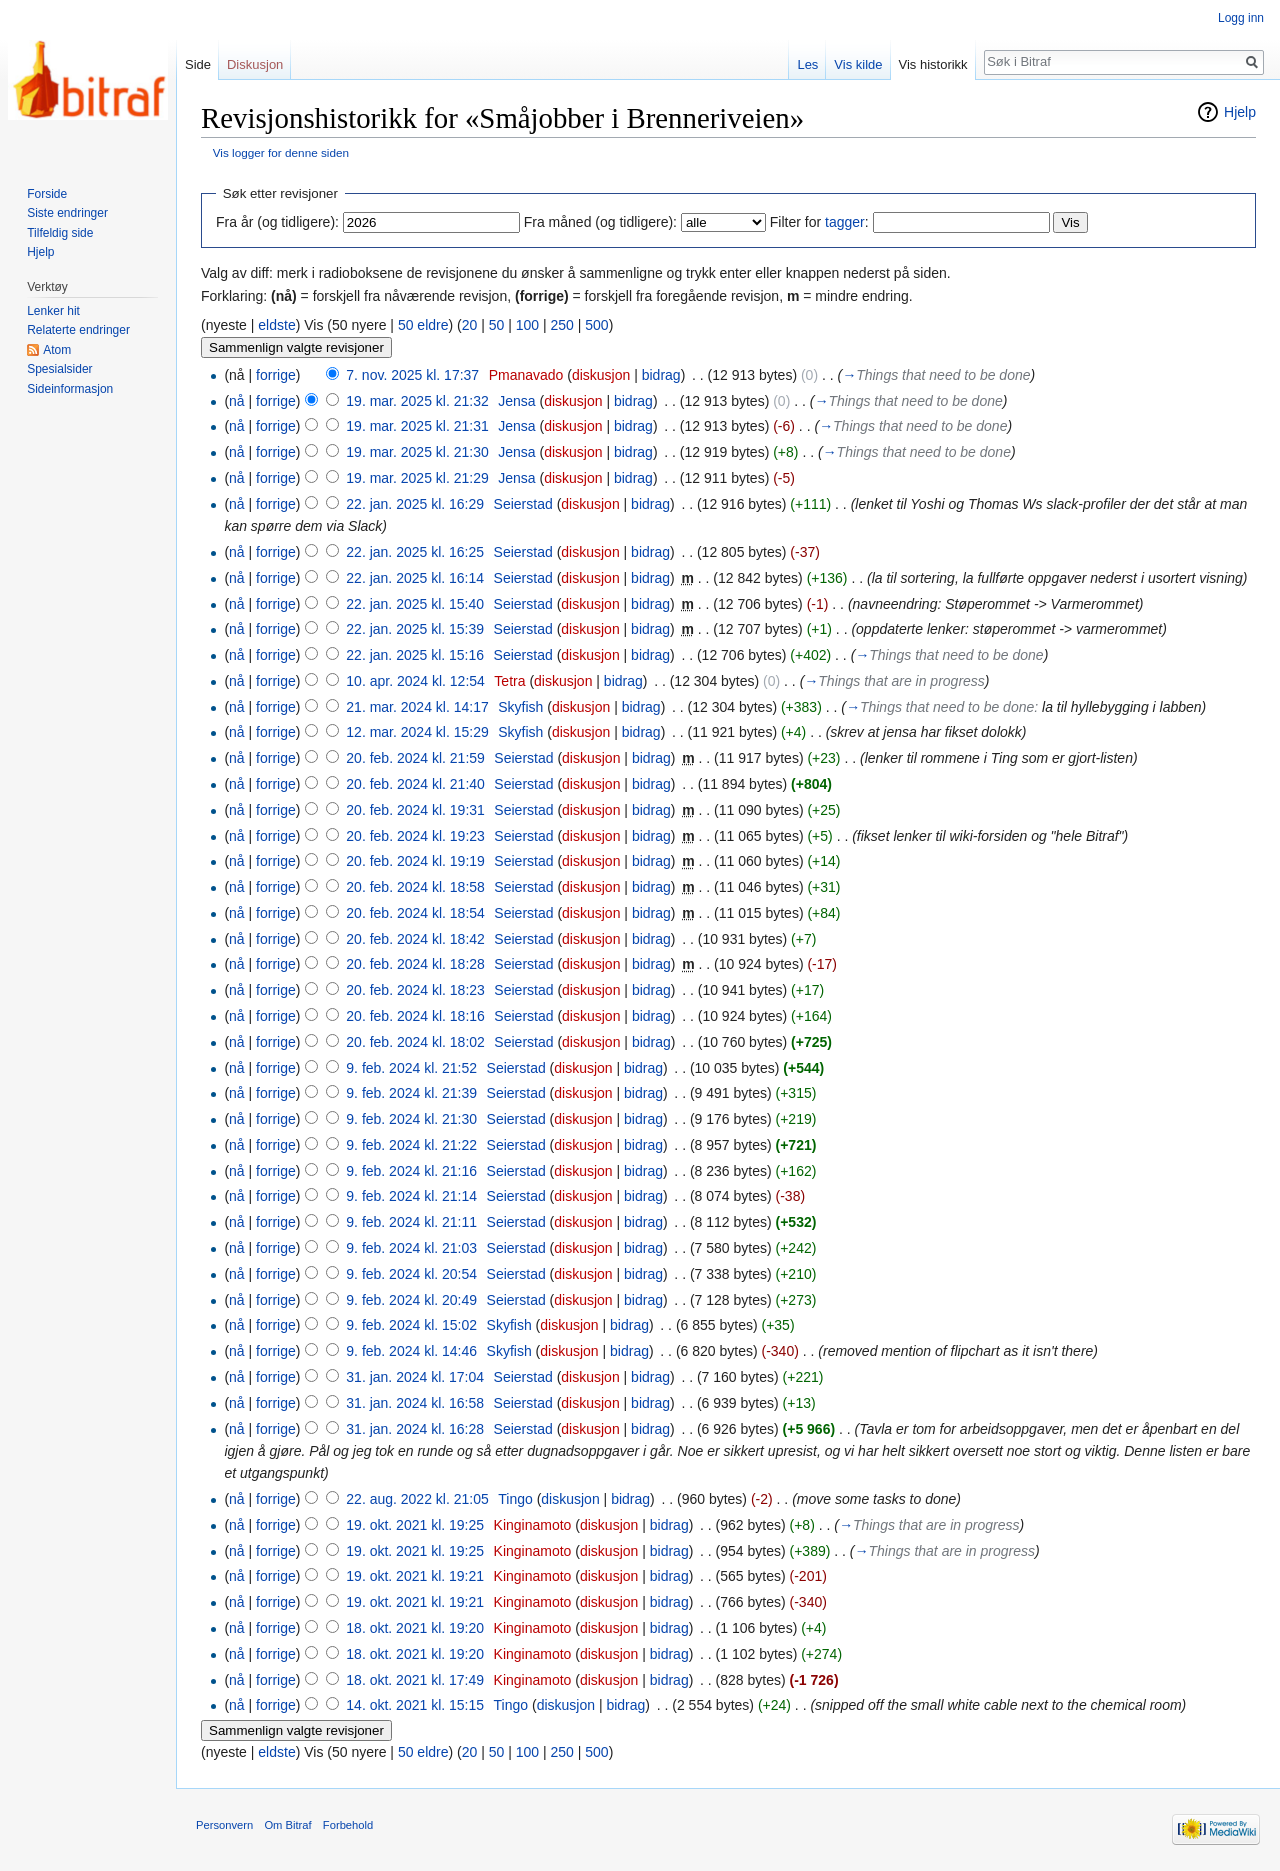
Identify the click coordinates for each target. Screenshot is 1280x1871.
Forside (47, 194)
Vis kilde (858, 64)
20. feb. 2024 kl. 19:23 (415, 836)
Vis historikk (933, 64)
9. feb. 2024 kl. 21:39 (411, 1093)
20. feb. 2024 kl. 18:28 (415, 964)
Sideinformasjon (70, 389)
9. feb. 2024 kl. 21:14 (411, 1196)
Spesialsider (59, 369)
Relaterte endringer (78, 330)
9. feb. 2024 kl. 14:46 (411, 1351)
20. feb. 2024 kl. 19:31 (415, 810)
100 (527, 325)
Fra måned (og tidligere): (600, 222)
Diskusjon (255, 64)
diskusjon (601, 375)
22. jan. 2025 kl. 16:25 (415, 552)
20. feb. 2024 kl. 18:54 (415, 913)
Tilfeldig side (60, 233)
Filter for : (819, 222)
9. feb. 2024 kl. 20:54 (411, 1274)
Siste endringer (67, 213)
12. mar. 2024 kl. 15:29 (417, 732)
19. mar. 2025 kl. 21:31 (417, 426)
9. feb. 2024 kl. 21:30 (411, 1119)
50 (497, 325)
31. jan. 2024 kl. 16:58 (415, 1403)
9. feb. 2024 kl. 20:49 (411, 1300)
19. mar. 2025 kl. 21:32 (417, 401)
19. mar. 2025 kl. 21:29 (417, 478)
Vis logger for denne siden (281, 152)
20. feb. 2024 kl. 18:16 (415, 1016)
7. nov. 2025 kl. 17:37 (412, 375)
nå (237, 401)
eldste (276, 325)
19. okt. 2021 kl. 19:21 (415, 1576)
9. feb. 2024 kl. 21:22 (411, 1145)
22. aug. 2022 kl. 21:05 (417, 1499)
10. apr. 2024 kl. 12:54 (415, 681)
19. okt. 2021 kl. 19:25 (415, 1525)
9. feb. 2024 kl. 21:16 (411, 1171)
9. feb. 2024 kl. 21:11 (411, 1222)
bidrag (661, 375)
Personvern (224, 1825)
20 (470, 325)
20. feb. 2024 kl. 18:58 (415, 887)
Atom (57, 350)
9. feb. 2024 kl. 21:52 (411, 1068)
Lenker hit (53, 311)
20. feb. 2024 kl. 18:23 (415, 990)
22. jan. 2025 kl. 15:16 (415, 655)
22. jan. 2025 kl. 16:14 (415, 578)
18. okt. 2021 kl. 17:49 (415, 1680)
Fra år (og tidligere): (277, 222)
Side (198, 64)
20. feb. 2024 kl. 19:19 (415, 861)
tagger (845, 222)
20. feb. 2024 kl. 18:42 (415, 939)
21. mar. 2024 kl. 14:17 (417, 707)
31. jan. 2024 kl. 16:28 (415, 1429)
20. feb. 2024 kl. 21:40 (415, 784)
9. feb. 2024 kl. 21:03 (411, 1248)
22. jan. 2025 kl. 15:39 (415, 629)
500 (596, 325)
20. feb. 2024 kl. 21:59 (415, 758)
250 (561, 325)
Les (807, 64)
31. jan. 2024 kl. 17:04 (415, 1377)
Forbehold (348, 1825)
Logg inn (1241, 18)
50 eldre (423, 325)
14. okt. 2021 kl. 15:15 (415, 1705)
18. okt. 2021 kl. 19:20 (415, 1628)
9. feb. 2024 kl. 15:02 (411, 1325)
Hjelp (1240, 112)
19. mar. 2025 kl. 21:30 (417, 452)
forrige (276, 375)
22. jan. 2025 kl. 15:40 (415, 604)
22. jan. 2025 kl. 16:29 (415, 504)
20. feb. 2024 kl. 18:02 (415, 1042)
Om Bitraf (287, 1825)
